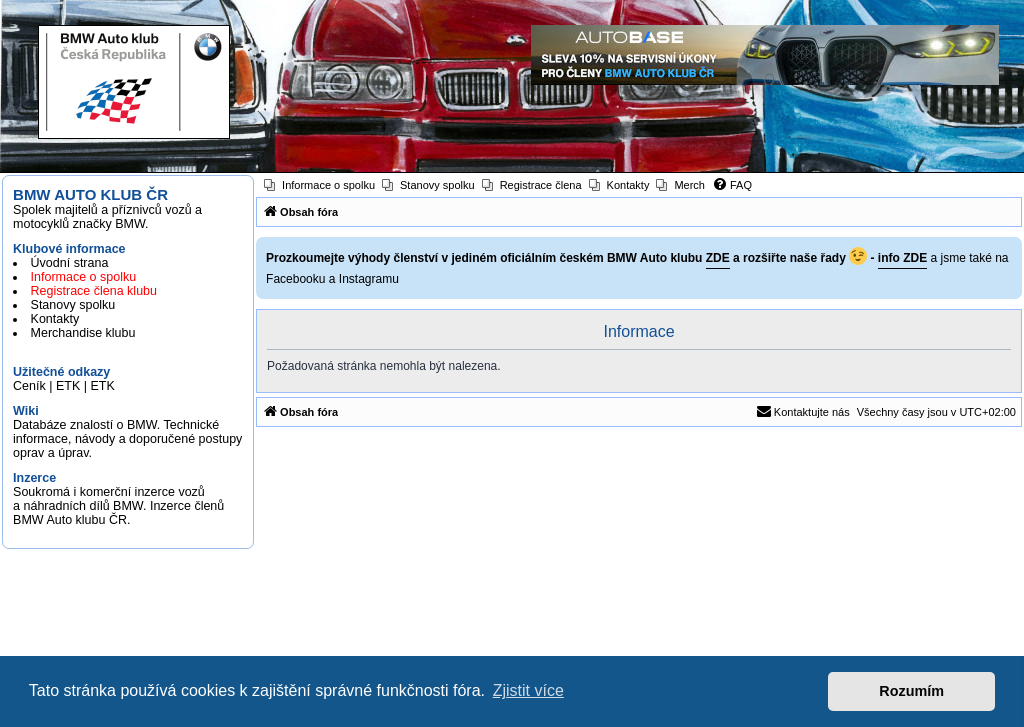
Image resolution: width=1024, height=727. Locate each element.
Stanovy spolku (73, 305)
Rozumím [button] (911, 691)
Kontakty (55, 319)
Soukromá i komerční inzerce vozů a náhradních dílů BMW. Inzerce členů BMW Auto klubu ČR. (118, 506)
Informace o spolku (84, 277)
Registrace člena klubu (94, 291)
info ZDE (902, 258)
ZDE (718, 258)
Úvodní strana (70, 263)
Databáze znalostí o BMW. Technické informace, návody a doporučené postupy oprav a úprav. (127, 439)
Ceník (29, 386)
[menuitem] (319, 185)
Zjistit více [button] (528, 690)
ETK (68, 386)
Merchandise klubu (83, 333)
